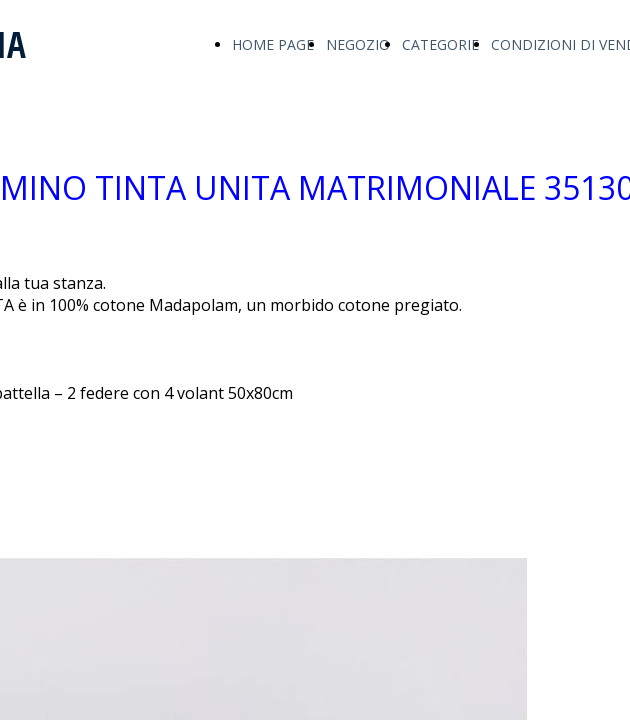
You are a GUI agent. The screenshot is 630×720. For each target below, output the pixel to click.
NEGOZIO (358, 44)
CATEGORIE (440, 44)
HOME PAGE (273, 44)
